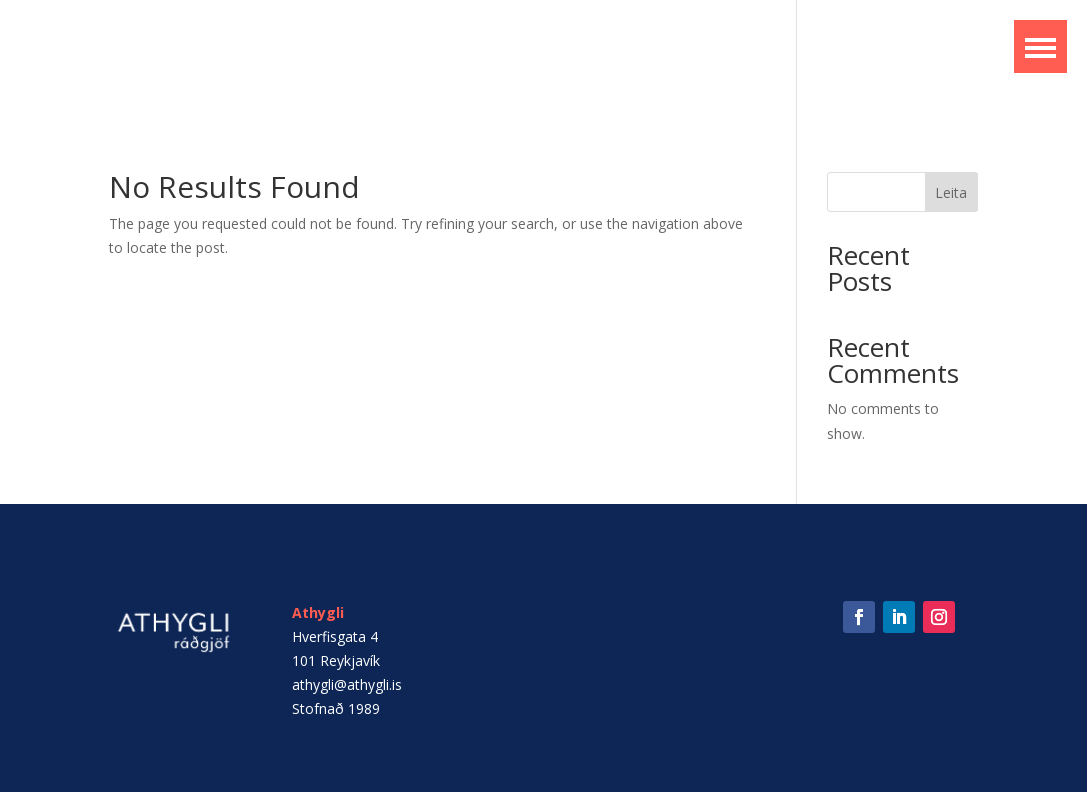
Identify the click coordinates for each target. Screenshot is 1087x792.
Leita (951, 192)
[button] (1040, 46)
